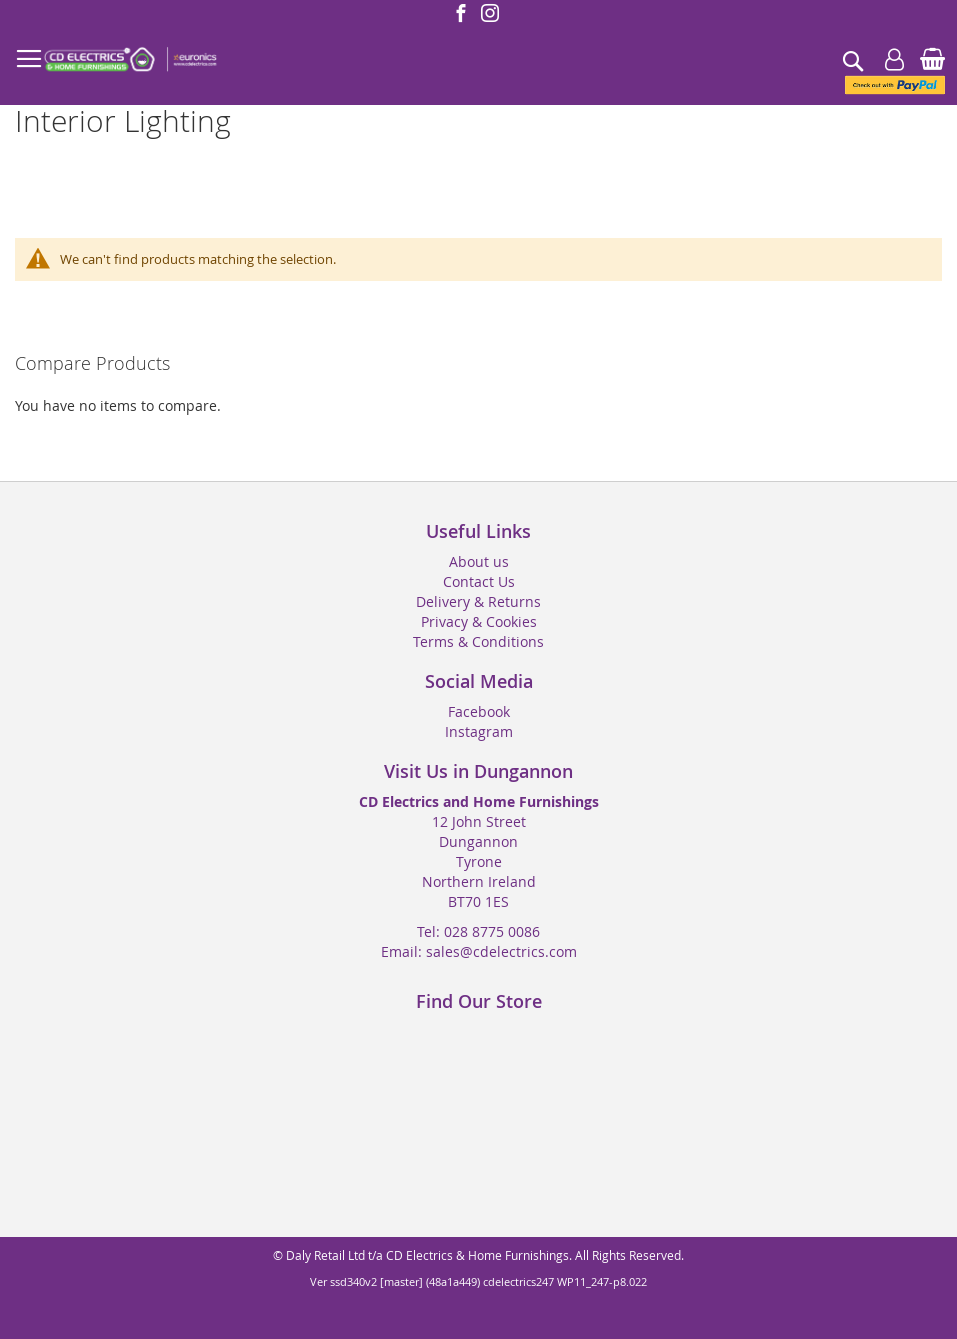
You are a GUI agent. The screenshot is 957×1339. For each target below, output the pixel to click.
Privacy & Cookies (479, 621)
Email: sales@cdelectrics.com (479, 951)
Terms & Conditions (478, 641)
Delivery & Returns (478, 601)
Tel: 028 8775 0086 (478, 931)
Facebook (479, 711)
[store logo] (130, 60)
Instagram (479, 731)
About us (479, 561)
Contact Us (479, 581)
